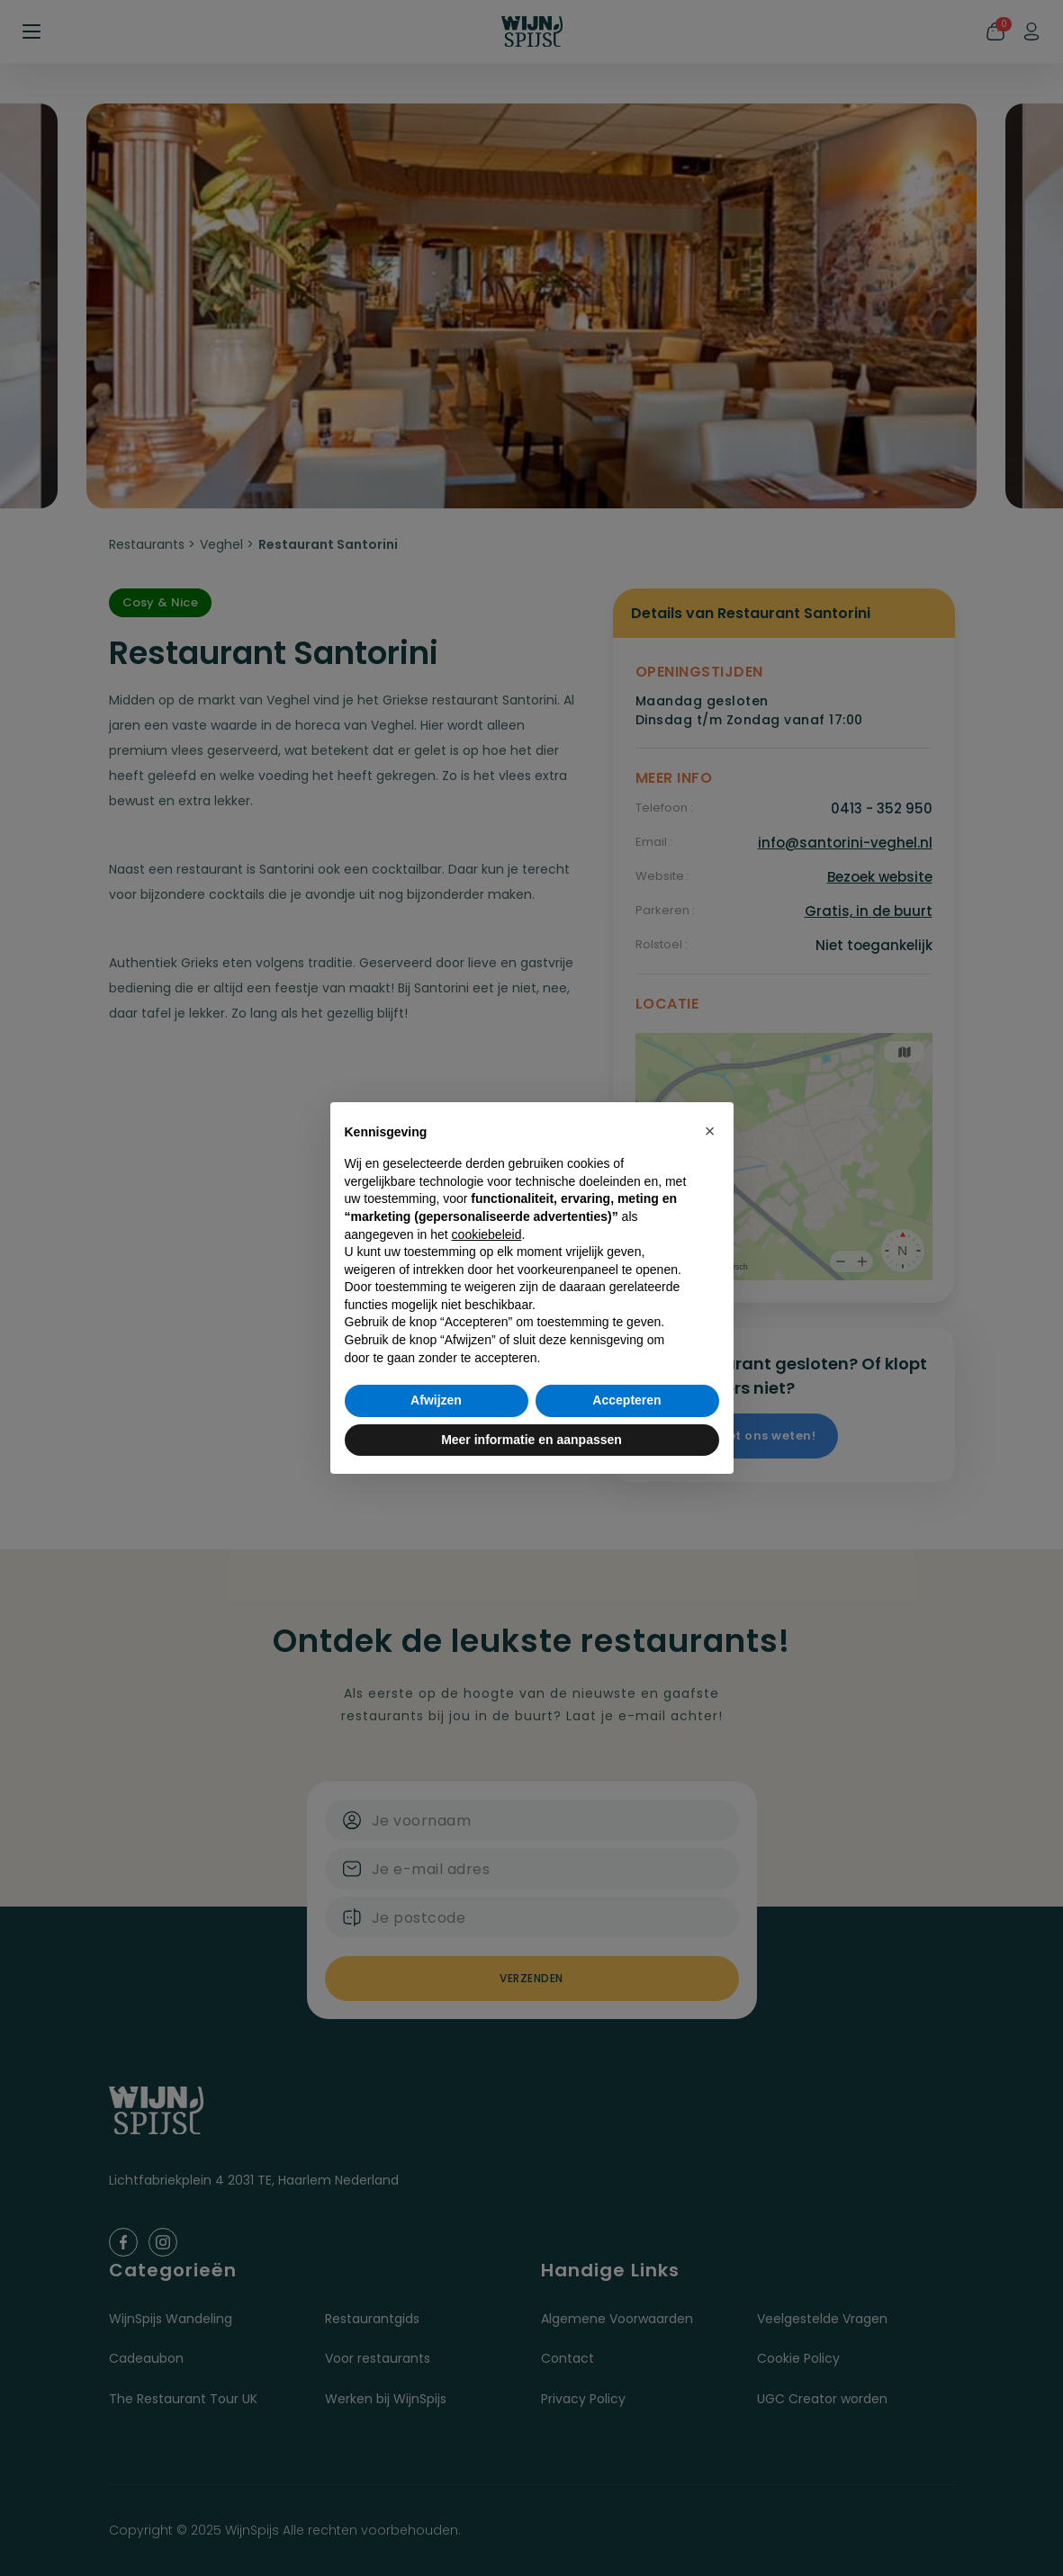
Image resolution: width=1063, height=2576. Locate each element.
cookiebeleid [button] (487, 1234)
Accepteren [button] (626, 1400)
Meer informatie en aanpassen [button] (531, 1439)
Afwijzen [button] (436, 1400)
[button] (710, 1131)
